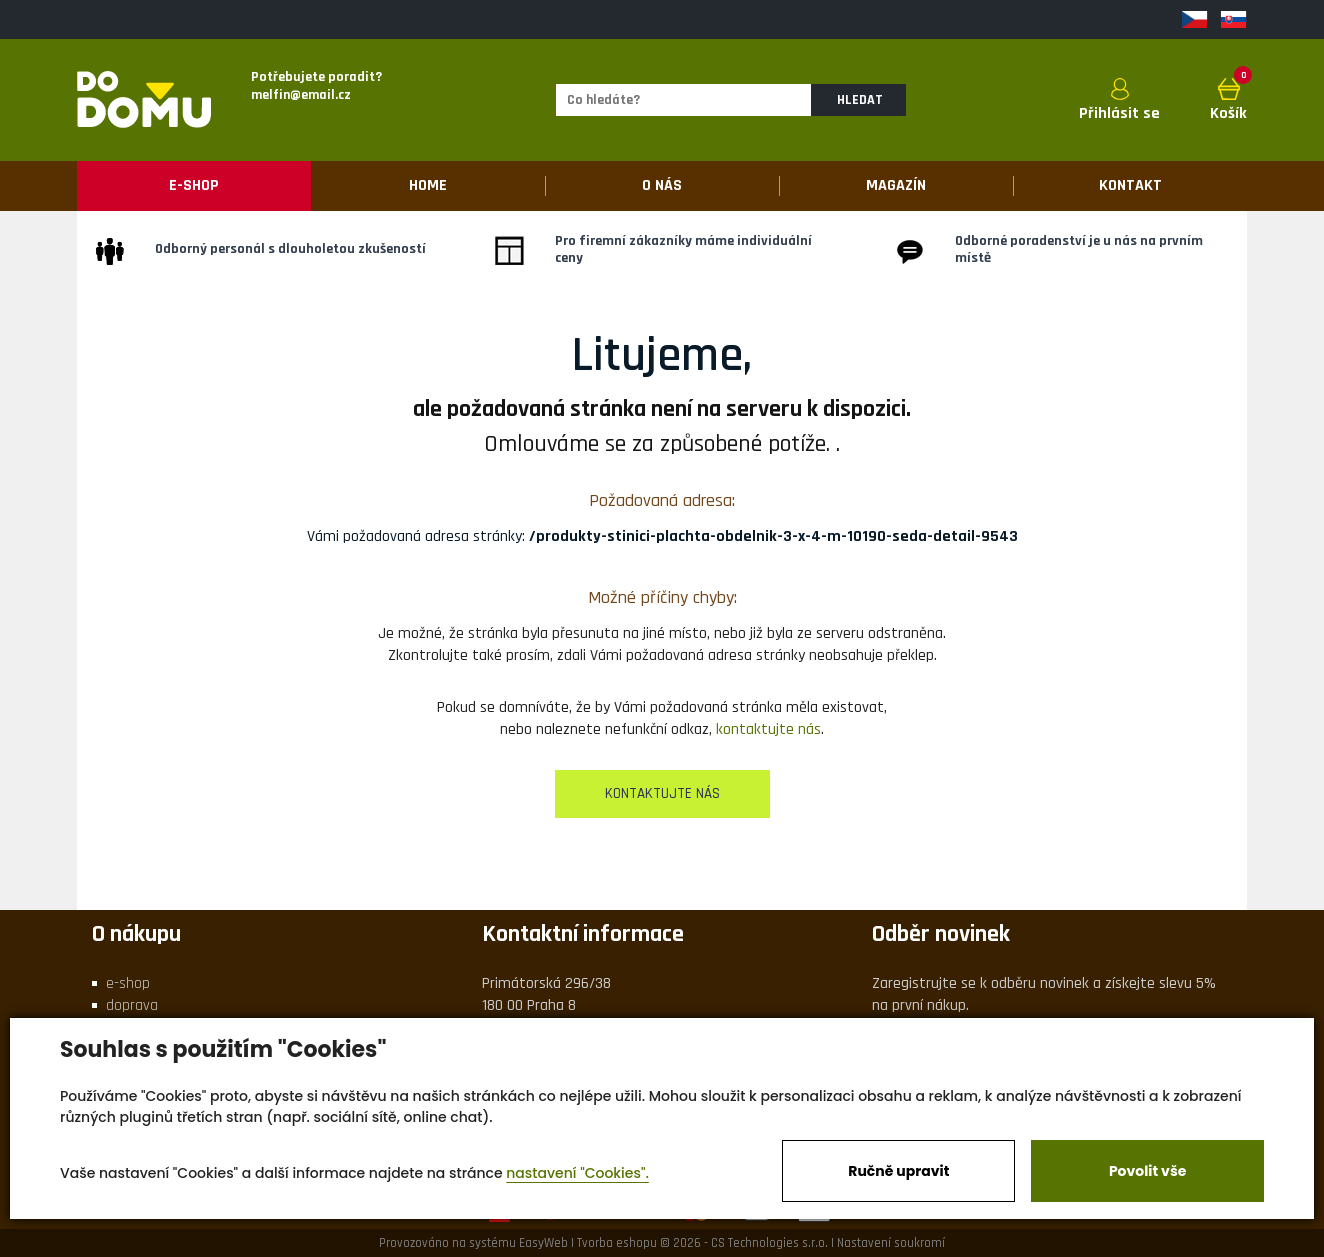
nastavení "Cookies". (577, 1173)
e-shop (128, 983)
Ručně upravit (898, 1171)
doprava (132, 1005)
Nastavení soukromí (891, 1243)
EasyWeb (543, 1243)
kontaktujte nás (768, 729)
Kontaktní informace (583, 934)
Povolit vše (1147, 1171)
